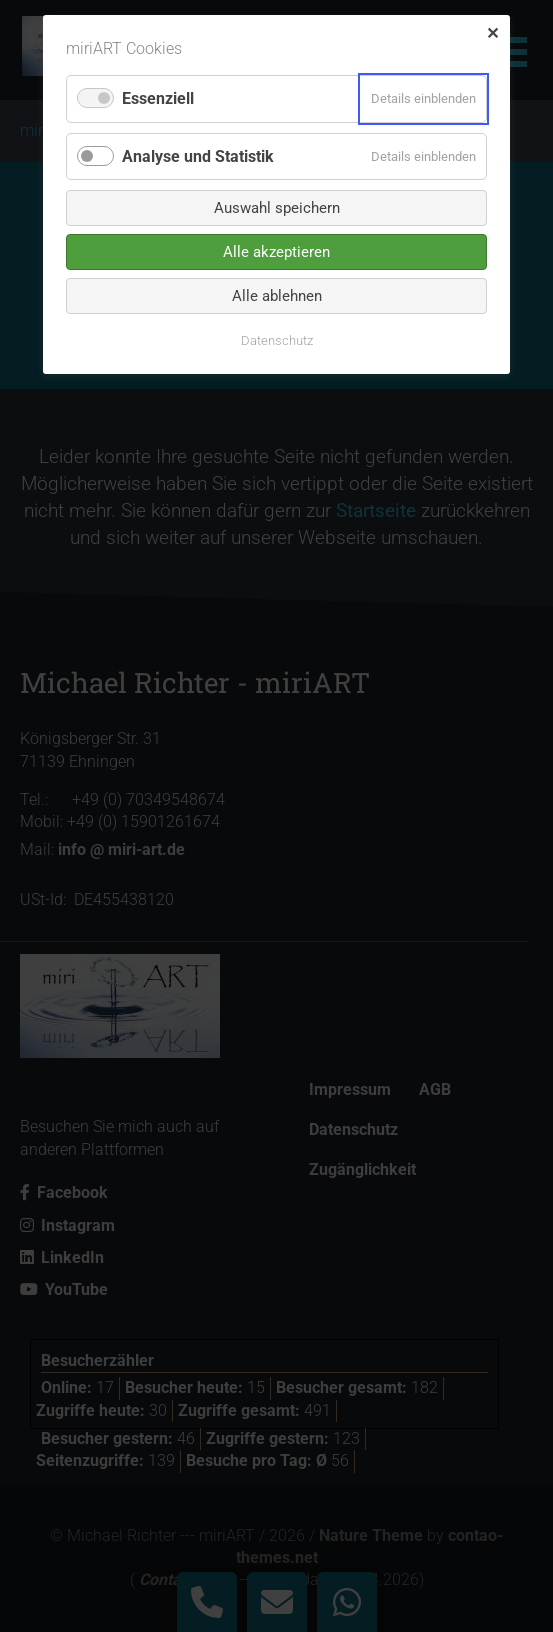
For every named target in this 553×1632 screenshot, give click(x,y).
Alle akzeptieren (276, 252)
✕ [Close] (492, 33)
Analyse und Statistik (198, 156)
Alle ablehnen (277, 296)
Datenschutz (277, 340)
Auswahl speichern (277, 208)
